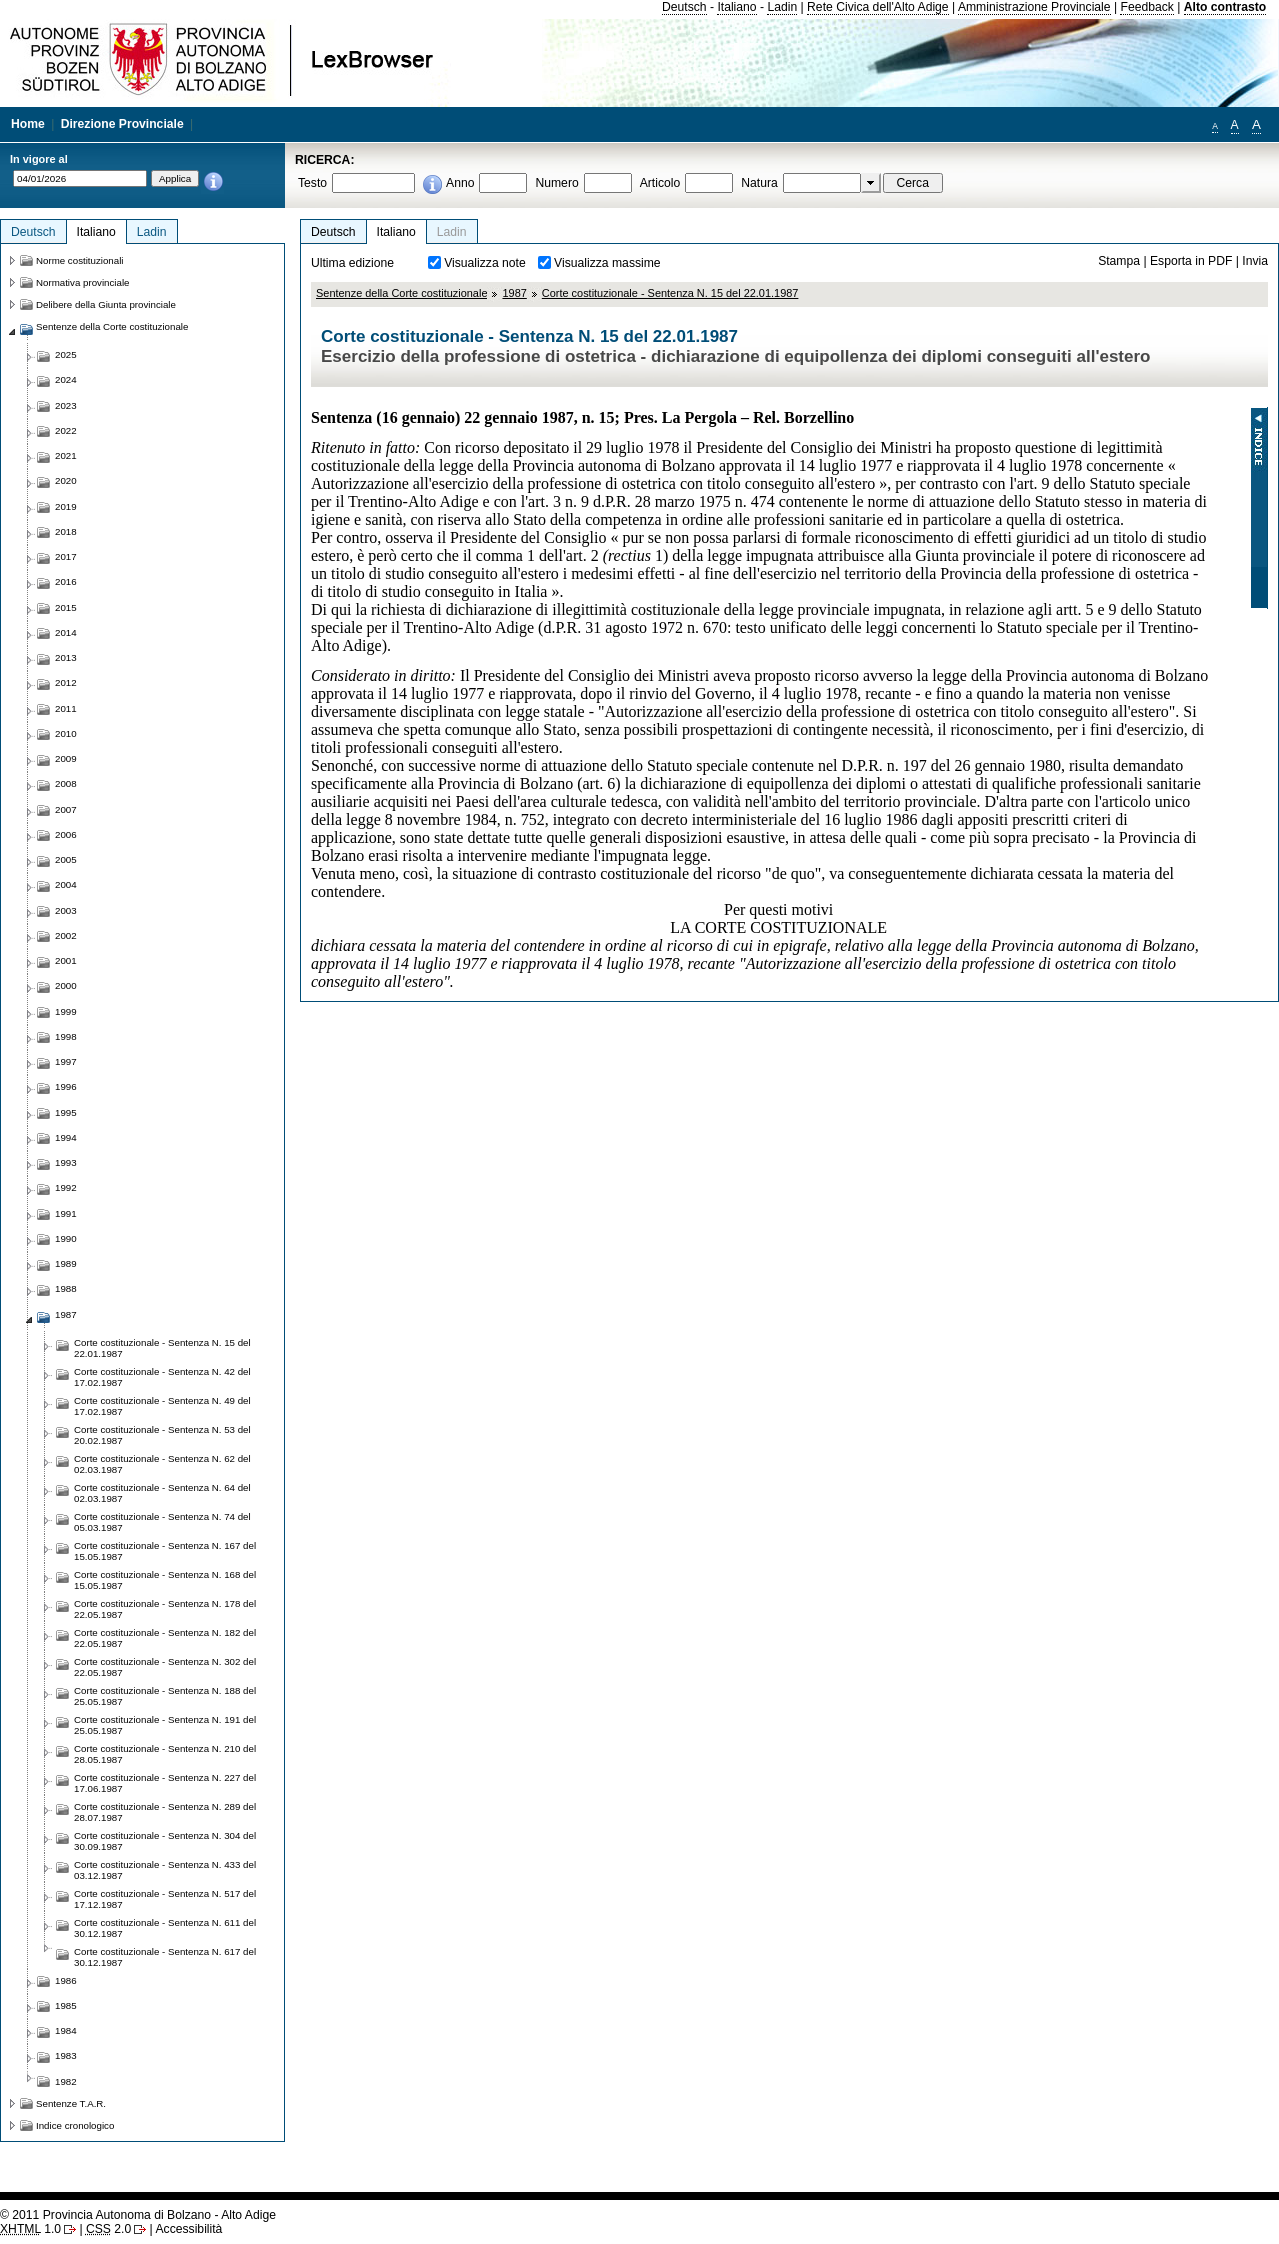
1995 (66, 1112)
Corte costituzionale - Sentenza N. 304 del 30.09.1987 (165, 1841)
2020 (66, 480)
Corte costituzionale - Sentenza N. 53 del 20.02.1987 (162, 1435)
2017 (66, 556)
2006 (66, 834)
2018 (66, 531)
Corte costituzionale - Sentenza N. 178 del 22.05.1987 (165, 1609)
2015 (66, 607)
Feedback (1146, 7)
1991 (66, 1213)
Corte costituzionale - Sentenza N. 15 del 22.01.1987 (670, 293)
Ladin (782, 7)
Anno (460, 183)
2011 (66, 708)
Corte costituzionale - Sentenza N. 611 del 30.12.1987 (165, 1928)
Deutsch (684, 7)
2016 (66, 581)
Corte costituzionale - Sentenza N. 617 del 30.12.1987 (165, 1957)
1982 (66, 2081)
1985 (66, 2005)
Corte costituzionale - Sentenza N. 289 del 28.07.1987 (165, 1812)
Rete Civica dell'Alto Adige (878, 7)
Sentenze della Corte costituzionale (401, 293)
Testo (312, 183)
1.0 (30, 2229)
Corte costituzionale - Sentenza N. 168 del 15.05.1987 (165, 1580)
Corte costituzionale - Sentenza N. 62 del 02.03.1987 (162, 1464)
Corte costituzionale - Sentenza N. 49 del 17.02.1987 (162, 1406)
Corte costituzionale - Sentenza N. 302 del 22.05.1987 (165, 1667)
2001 (66, 960)
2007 (66, 809)
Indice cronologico (75, 2125)
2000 (66, 985)
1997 (66, 1061)
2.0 (108, 2229)
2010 (66, 733)
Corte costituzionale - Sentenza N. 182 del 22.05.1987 (165, 1638)
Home (28, 124)
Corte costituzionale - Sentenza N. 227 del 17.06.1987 (165, 1783)
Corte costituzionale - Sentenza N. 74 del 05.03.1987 (162, 1522)
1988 (66, 1288)
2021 (66, 455)
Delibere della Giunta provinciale (106, 304)
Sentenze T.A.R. (71, 2103)
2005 (66, 859)
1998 (66, 1036)
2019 (66, 506)
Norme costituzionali (80, 260)
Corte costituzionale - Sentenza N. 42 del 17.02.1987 (162, 1377)
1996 (66, 1086)
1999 (66, 1011)
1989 (66, 1263)
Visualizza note (485, 263)
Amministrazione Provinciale (1034, 7)
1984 (66, 2030)
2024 (66, 379)
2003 (66, 910)
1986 (66, 1980)
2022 (66, 430)
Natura (759, 183)
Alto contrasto (1225, 7)
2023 (66, 405)
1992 (66, 1187)
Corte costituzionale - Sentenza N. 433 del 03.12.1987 (165, 1870)
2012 (66, 682)
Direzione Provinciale (122, 124)
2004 (66, 884)
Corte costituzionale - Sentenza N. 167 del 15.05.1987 (165, 1551)
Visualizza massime (607, 263)
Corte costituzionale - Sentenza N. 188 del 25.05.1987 (165, 1696)
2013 (66, 657)
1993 (66, 1162)
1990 (66, 1238)
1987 (514, 293)
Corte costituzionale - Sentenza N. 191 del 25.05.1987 (165, 1725)
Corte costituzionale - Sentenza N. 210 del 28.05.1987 (165, 1754)
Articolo (660, 183)
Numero (556, 183)
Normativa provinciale (82, 282)
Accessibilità (188, 2229)
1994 (66, 1137)
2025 (66, 354)
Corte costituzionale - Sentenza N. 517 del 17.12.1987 (165, 1899)
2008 (66, 783)
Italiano (736, 7)
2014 (66, 632)
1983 (66, 2055)
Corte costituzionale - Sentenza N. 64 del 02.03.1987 (162, 1493)
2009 (66, 758)
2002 (66, 935)
